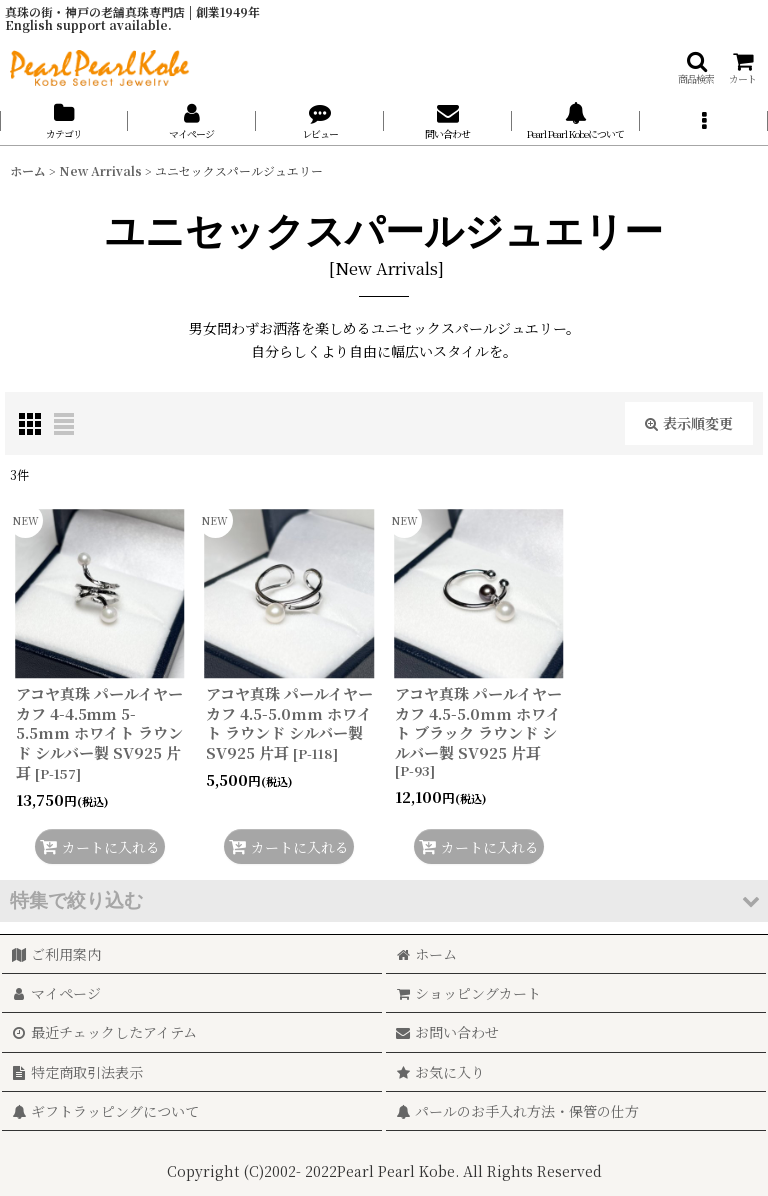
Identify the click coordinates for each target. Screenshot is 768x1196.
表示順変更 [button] (689, 423)
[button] (696, 67)
